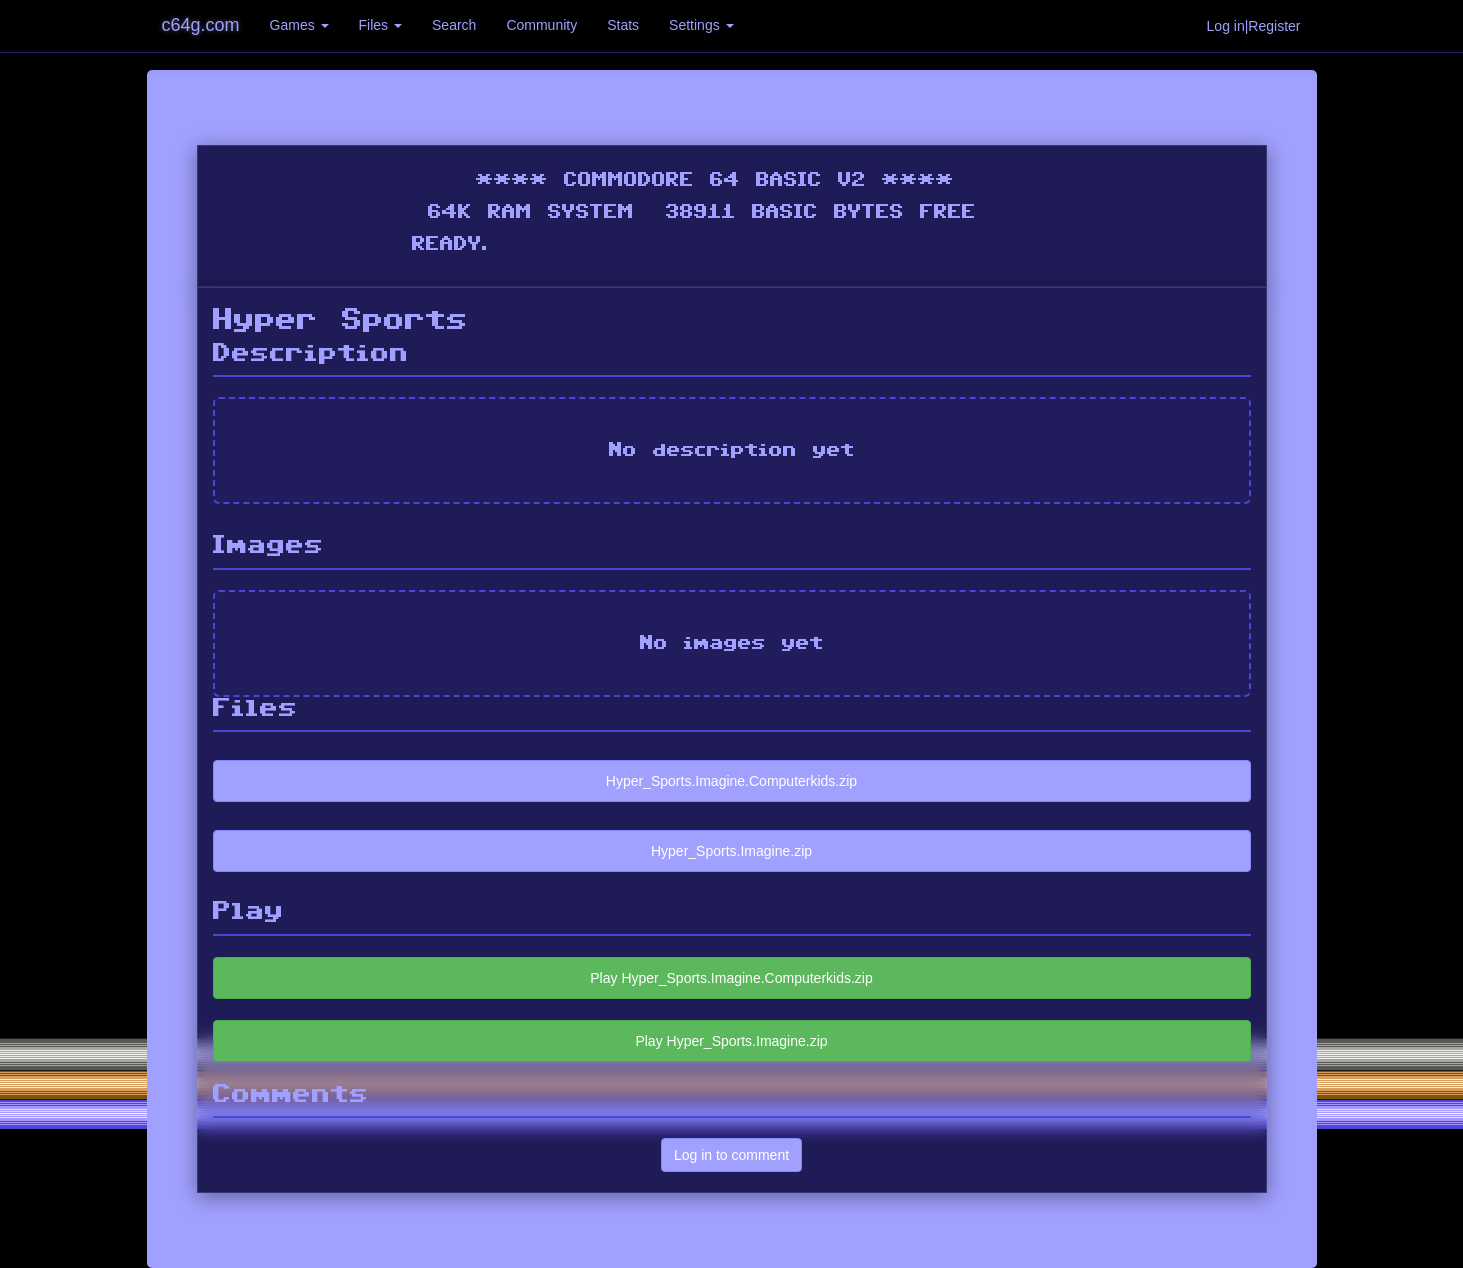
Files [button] (380, 25)
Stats (623, 25)
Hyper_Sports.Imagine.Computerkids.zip (731, 781)
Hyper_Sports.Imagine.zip (731, 851)
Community (541, 25)
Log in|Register (1254, 26)
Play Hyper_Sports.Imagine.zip (731, 1041)
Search (454, 25)
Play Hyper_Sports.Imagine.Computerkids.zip (731, 978)
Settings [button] (701, 25)
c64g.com (201, 25)
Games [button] (299, 25)
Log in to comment (731, 1155)
